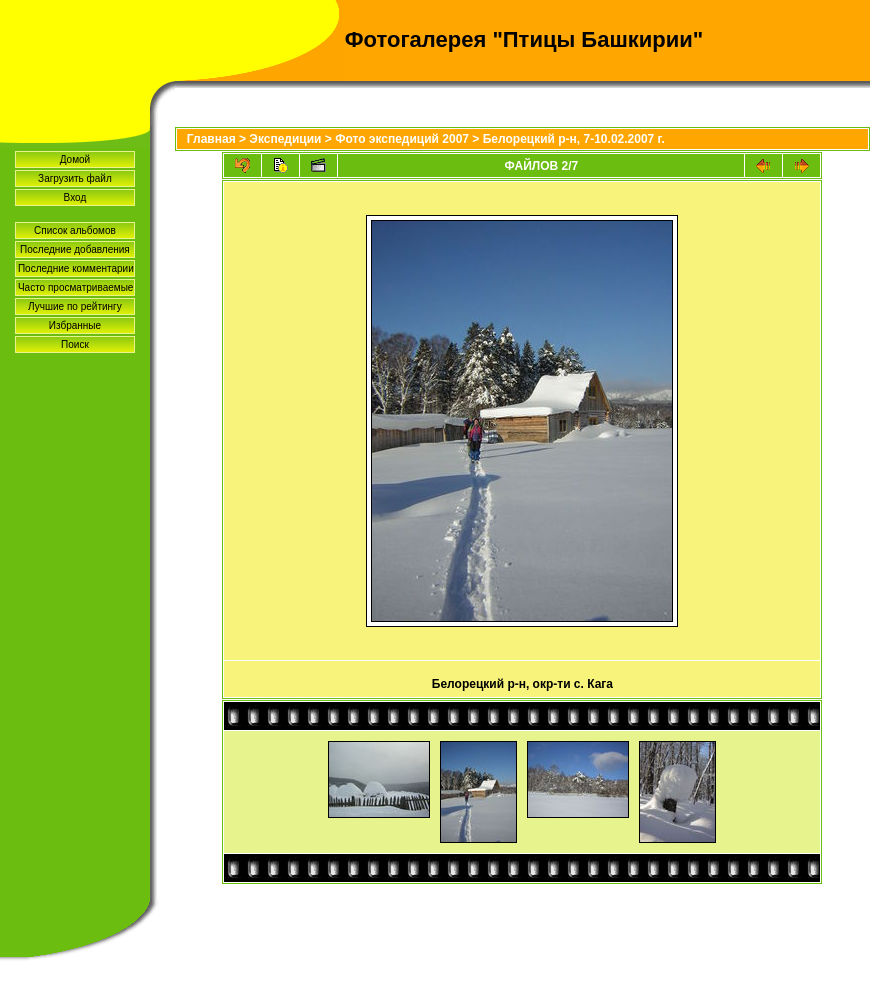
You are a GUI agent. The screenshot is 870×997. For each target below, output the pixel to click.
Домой (75, 159)
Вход (75, 197)
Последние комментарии (76, 268)
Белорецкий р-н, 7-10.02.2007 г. (574, 139)
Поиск (75, 344)
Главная (211, 139)
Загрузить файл (75, 178)
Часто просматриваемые (75, 287)
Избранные (75, 325)
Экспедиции (285, 139)
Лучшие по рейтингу (75, 306)
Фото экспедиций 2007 (402, 139)
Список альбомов (75, 230)
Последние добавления (75, 249)
